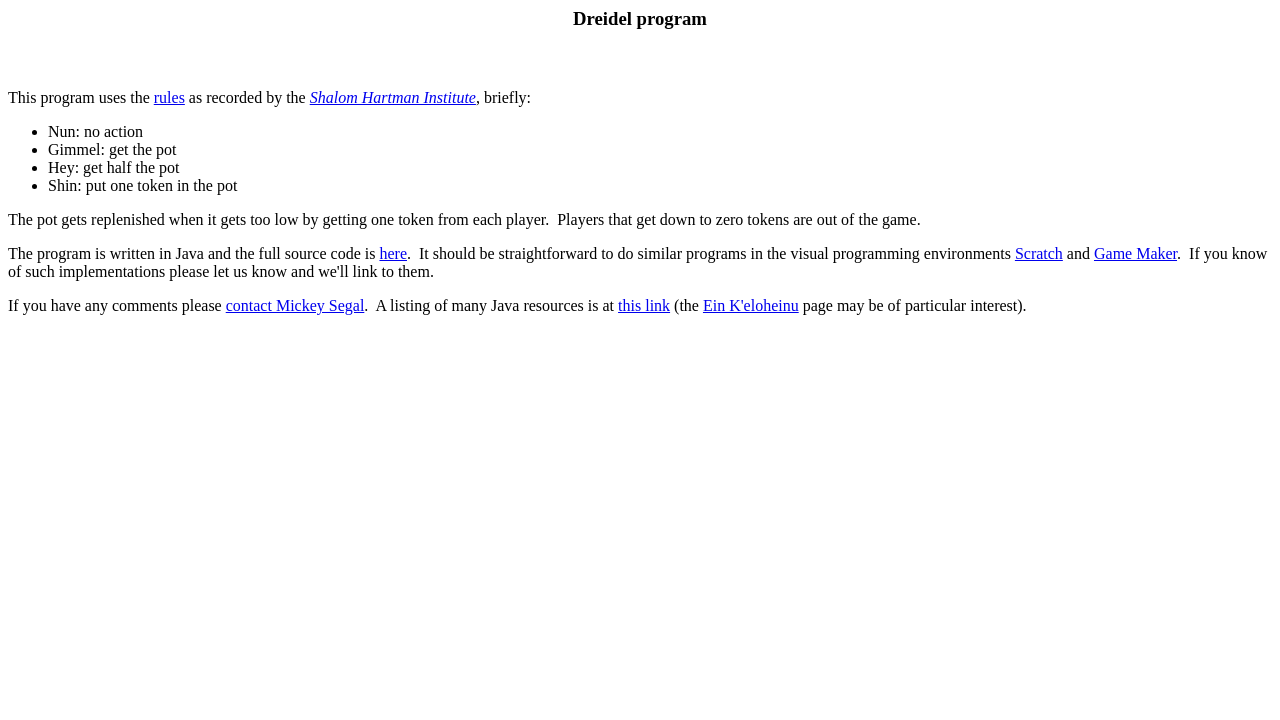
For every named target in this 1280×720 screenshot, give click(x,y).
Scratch (1039, 253)
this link (644, 305)
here (393, 253)
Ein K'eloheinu (751, 305)
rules (169, 97)
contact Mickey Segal (295, 305)
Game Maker (1135, 253)
